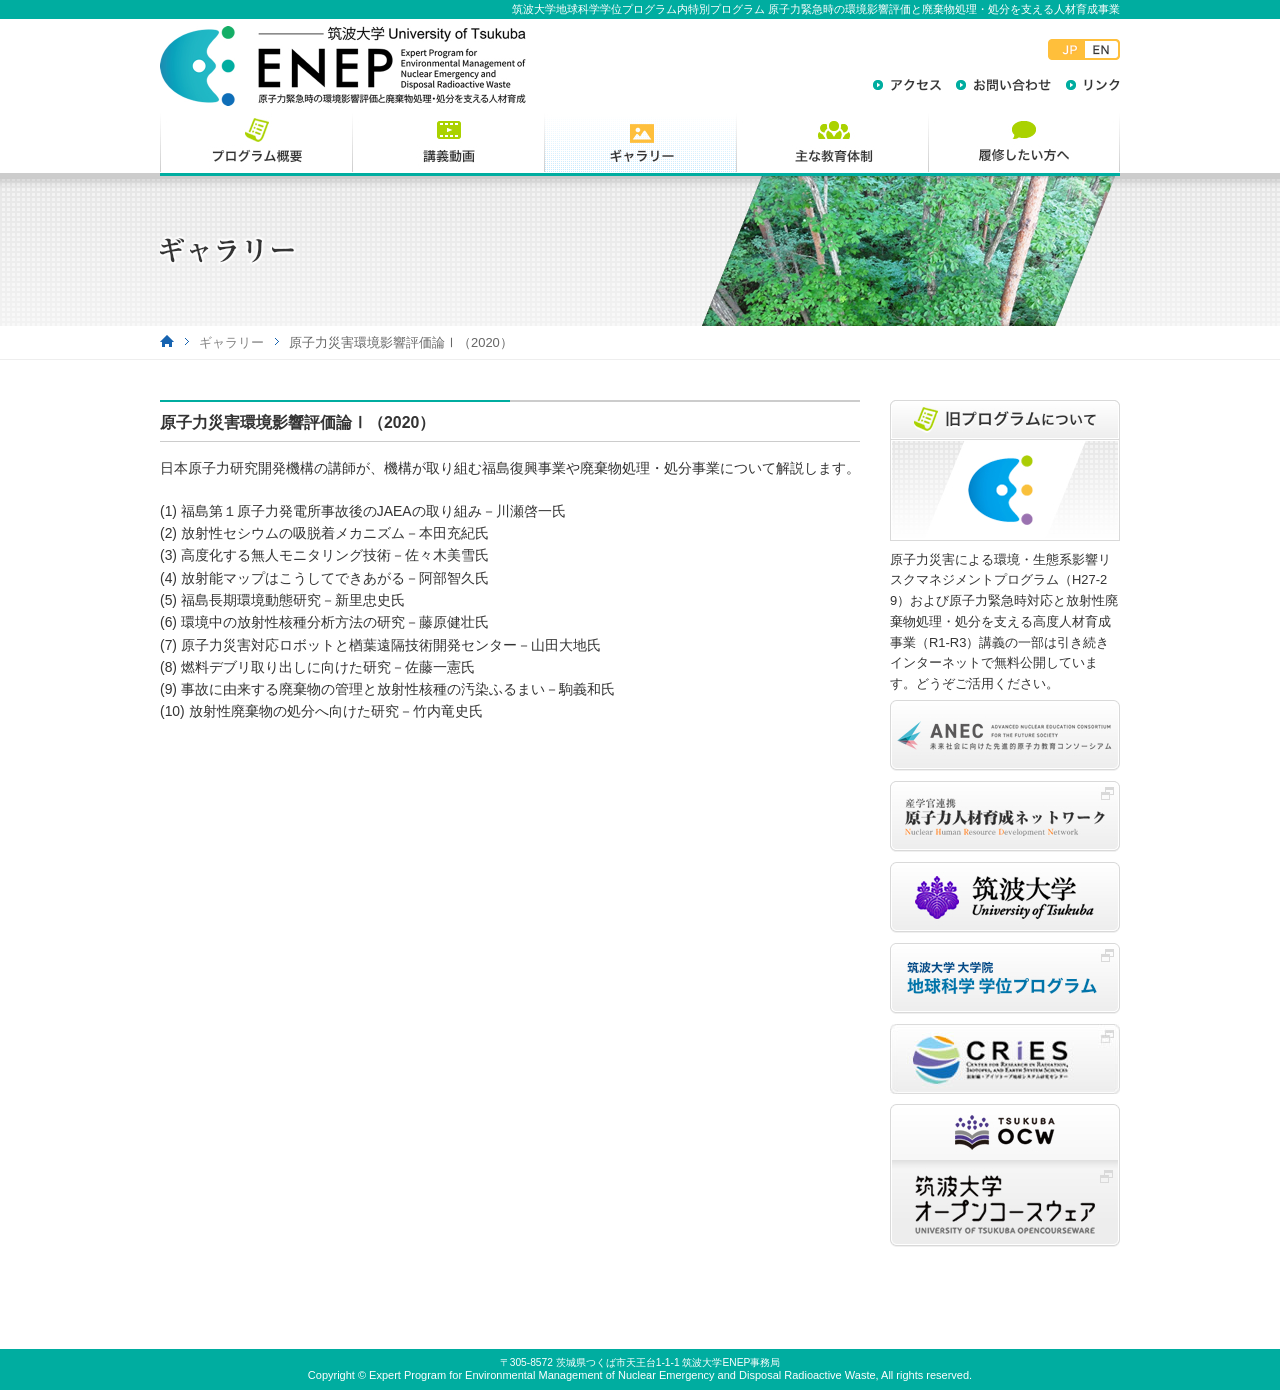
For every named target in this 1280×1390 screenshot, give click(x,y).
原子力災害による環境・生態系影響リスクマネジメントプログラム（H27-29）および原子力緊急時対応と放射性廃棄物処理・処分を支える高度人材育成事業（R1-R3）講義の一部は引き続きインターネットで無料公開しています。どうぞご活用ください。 (1004, 621)
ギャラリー (231, 342)
